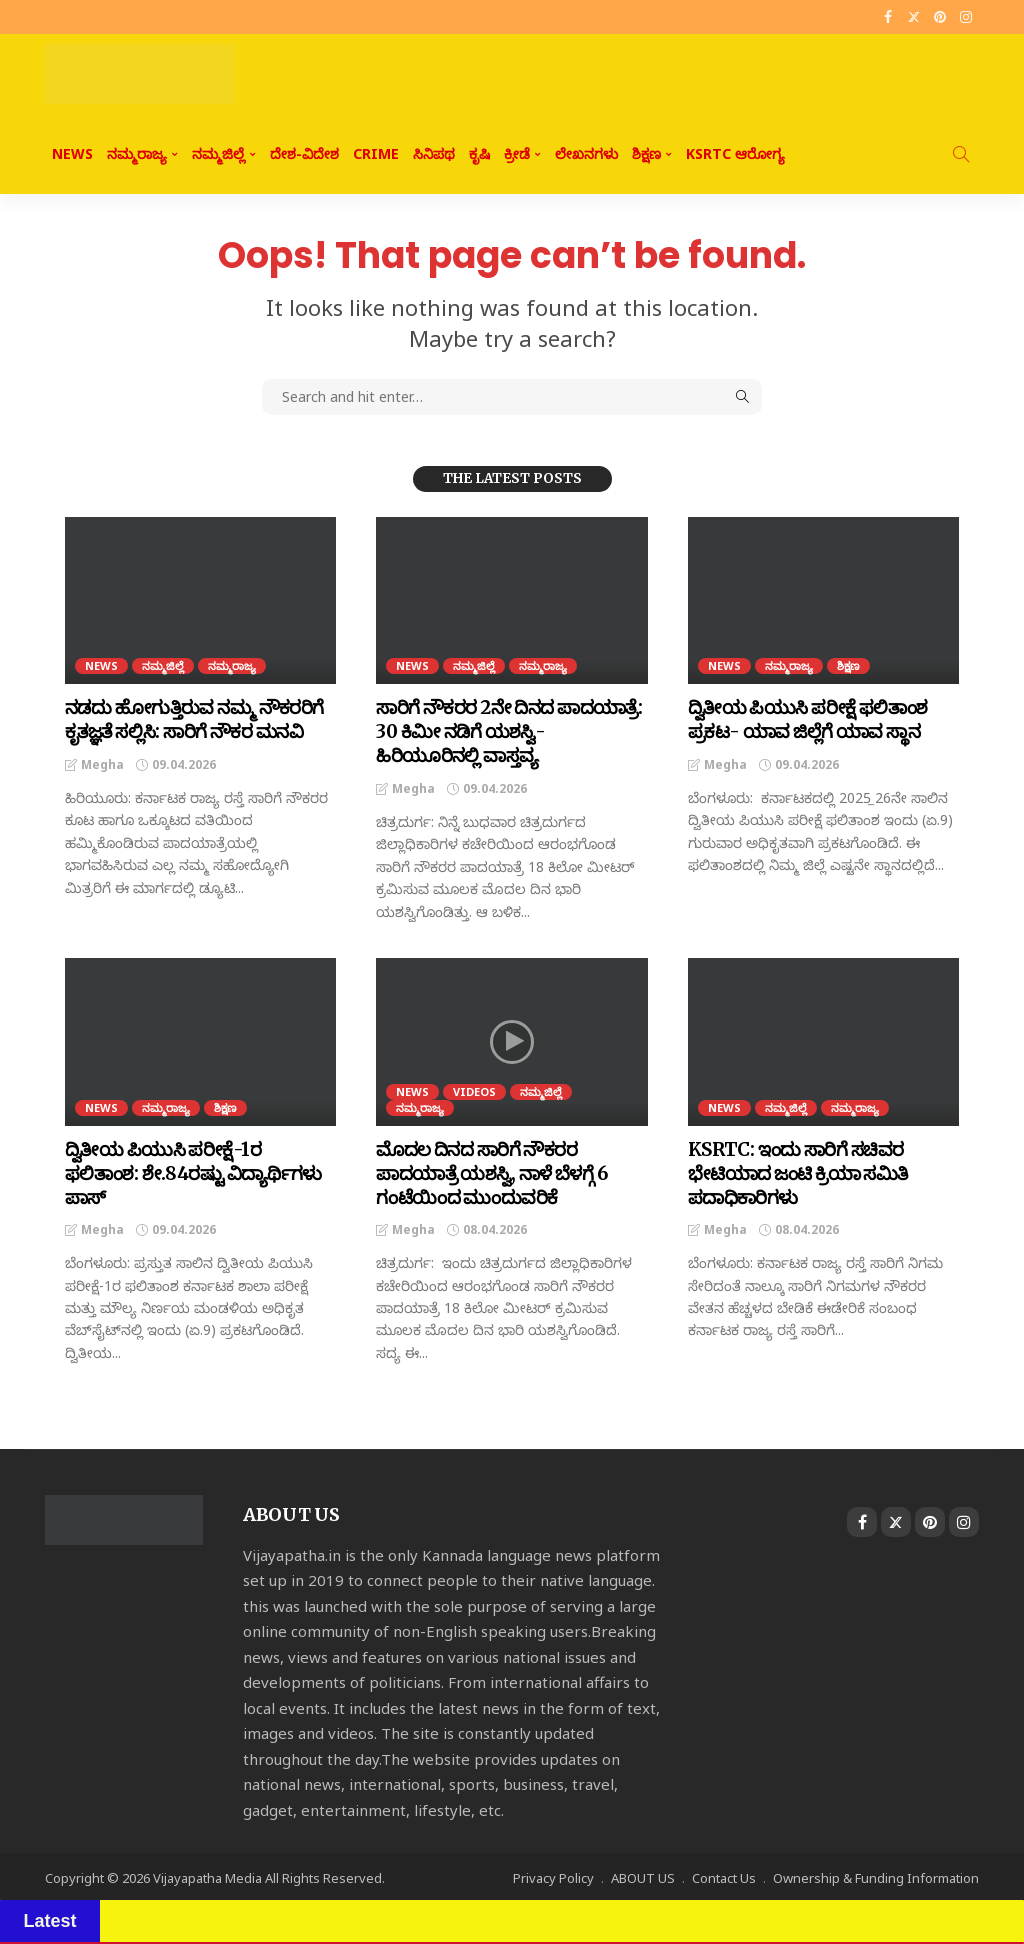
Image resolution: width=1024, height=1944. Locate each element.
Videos (474, 1089)
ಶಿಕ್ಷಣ (646, 153)
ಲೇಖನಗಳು (586, 153)
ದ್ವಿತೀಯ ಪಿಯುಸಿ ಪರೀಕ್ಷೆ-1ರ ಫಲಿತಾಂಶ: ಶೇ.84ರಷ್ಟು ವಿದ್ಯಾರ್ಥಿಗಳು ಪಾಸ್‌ (195, 1159)
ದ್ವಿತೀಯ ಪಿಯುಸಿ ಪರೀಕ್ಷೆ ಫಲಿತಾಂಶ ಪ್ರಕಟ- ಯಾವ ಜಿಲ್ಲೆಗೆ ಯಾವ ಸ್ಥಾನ (801, 719)
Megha (102, 763)
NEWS (72, 153)
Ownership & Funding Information (876, 1875)
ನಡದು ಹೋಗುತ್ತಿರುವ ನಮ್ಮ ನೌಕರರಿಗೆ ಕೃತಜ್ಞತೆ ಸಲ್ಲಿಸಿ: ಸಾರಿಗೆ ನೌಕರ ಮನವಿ (190, 719)
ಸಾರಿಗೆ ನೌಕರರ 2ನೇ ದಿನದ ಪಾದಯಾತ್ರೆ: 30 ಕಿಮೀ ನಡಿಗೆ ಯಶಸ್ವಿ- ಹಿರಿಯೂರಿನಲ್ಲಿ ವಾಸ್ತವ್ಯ (508, 731)
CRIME (376, 153)
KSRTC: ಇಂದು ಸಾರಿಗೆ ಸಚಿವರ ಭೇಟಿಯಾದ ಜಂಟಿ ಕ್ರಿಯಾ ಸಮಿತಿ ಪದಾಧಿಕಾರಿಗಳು (794, 1171)
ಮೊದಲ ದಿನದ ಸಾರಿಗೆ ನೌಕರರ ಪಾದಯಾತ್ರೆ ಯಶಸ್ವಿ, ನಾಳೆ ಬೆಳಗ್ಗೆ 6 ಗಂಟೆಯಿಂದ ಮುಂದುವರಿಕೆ (487, 1171)
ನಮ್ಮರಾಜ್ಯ (137, 153)
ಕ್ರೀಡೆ (517, 153)
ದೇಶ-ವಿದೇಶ (304, 153)
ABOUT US (643, 1875)
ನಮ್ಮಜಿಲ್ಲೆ (218, 153)
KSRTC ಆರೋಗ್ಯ (735, 153)
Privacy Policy (553, 1875)
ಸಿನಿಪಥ (434, 153)
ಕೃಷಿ (479, 153)
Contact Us (724, 1875)
